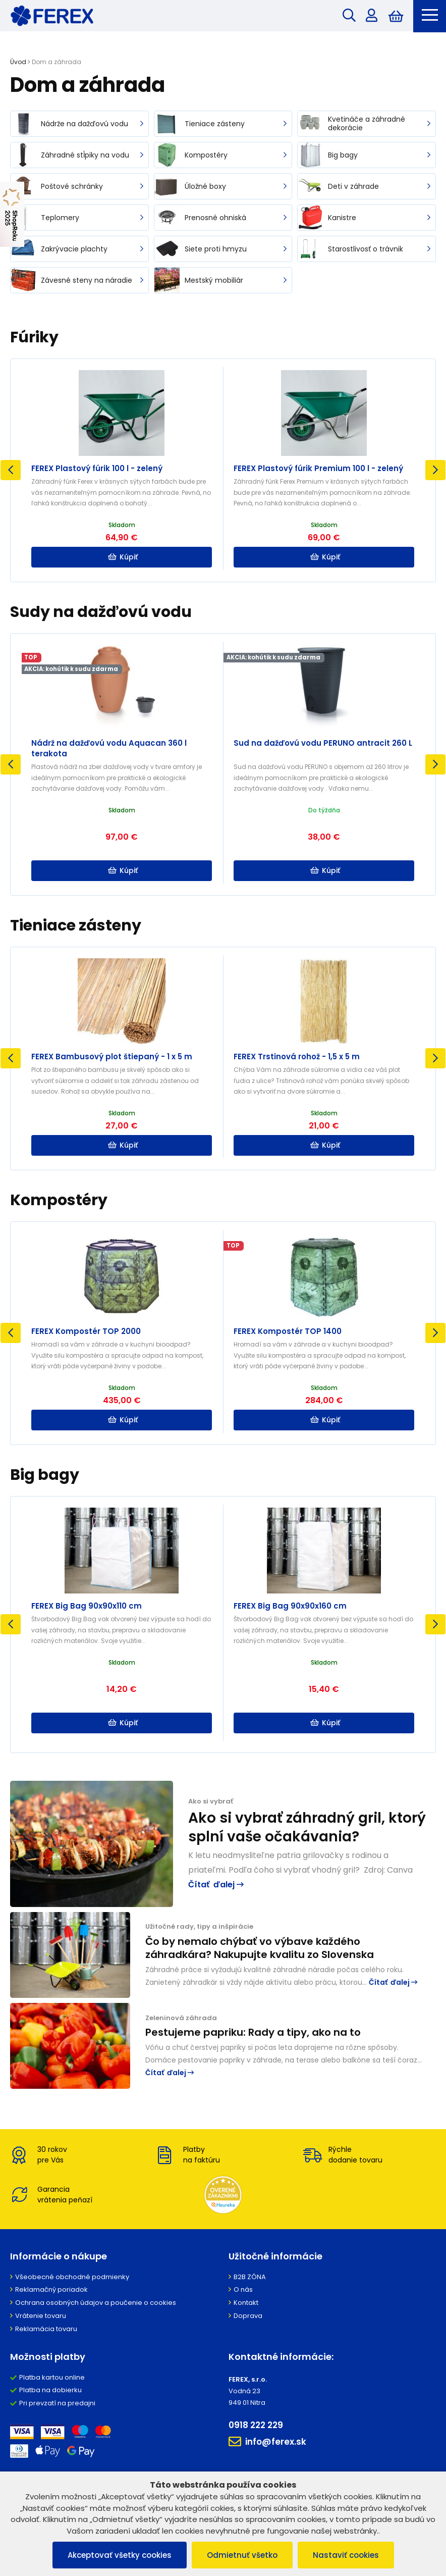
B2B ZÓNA (250, 2277)
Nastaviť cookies (346, 2555)
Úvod (18, 62)
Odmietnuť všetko (242, 2555)
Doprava (248, 2316)
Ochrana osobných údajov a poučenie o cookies (95, 2302)
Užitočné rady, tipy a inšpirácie (199, 1926)
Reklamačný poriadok (51, 2289)
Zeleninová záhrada (181, 2018)
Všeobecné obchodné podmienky (72, 2277)
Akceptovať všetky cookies (120, 2555)
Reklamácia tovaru (46, 2329)
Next (435, 470)
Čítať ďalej (216, 1884)
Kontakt (246, 2302)
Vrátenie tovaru (40, 2316)
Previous (11, 470)
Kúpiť (123, 557)
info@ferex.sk (267, 2442)
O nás (243, 2289)
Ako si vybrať (210, 1801)
